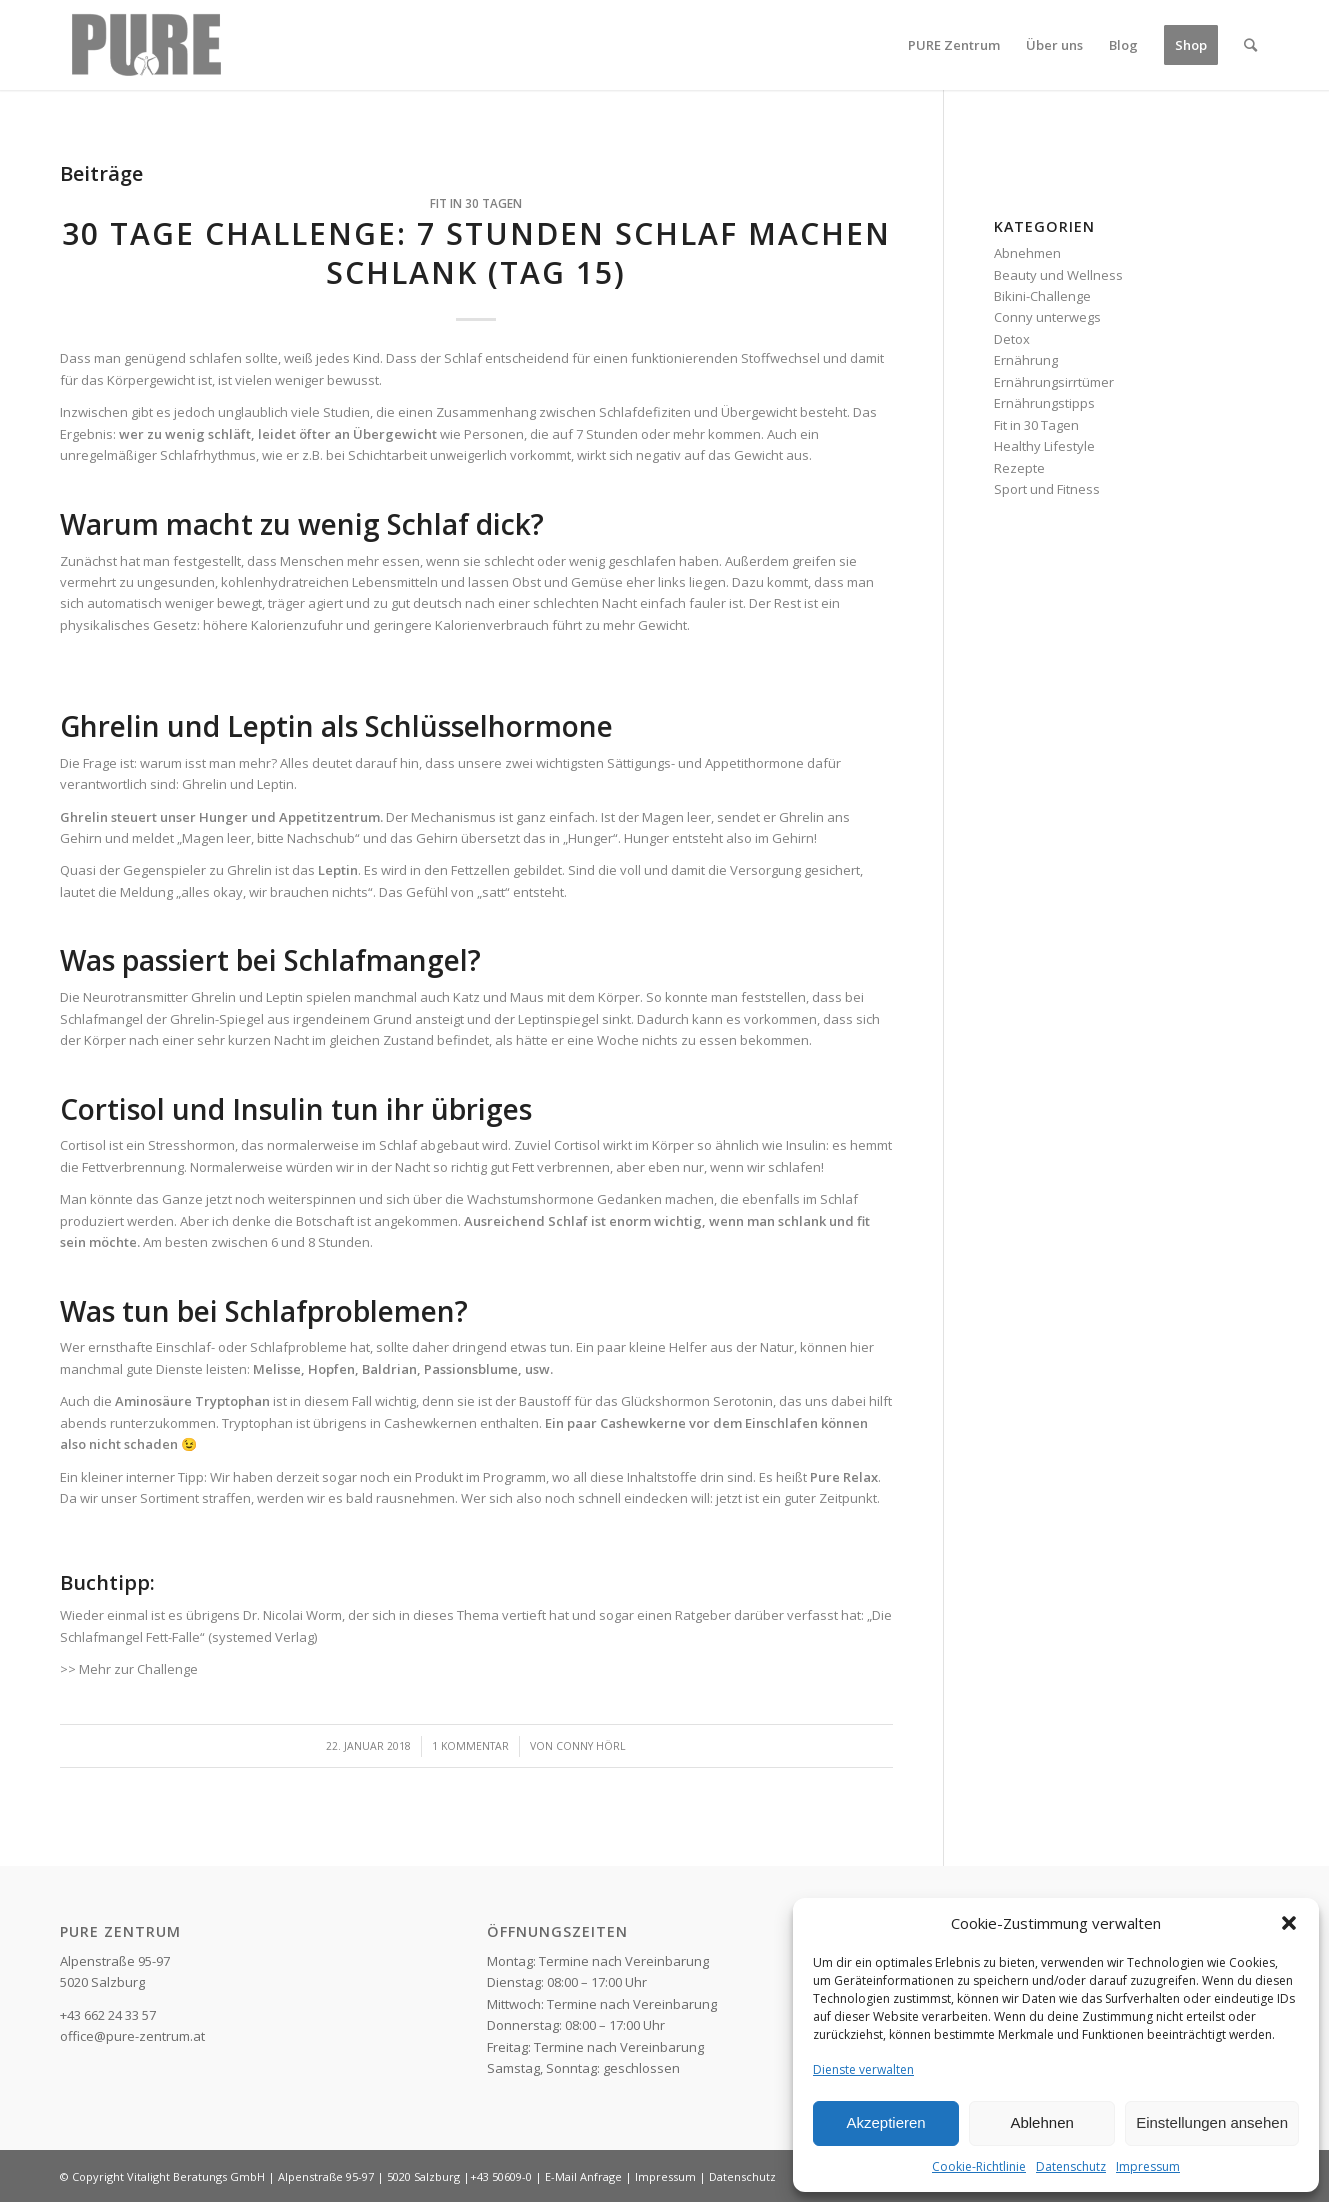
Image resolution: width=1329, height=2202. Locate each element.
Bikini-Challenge (1042, 296)
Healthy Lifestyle (1044, 446)
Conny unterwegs (1047, 317)
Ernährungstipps (1044, 403)
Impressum (1148, 2166)
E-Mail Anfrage (583, 2176)
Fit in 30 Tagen (476, 203)
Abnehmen (1027, 253)
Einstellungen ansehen (1212, 2122)
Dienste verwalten (863, 2069)
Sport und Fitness (1047, 489)
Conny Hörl (591, 1746)
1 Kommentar (470, 1746)
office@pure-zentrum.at (132, 2036)
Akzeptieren (885, 2122)
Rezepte (1019, 468)
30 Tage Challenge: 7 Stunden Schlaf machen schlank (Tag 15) (476, 253)
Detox (1012, 339)
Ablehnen (1041, 2122)
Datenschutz (1071, 2166)
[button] (1289, 1923)
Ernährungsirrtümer (1054, 382)
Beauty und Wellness (1058, 275)
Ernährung (1026, 360)
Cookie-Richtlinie (979, 2166)
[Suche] (1250, 45)
